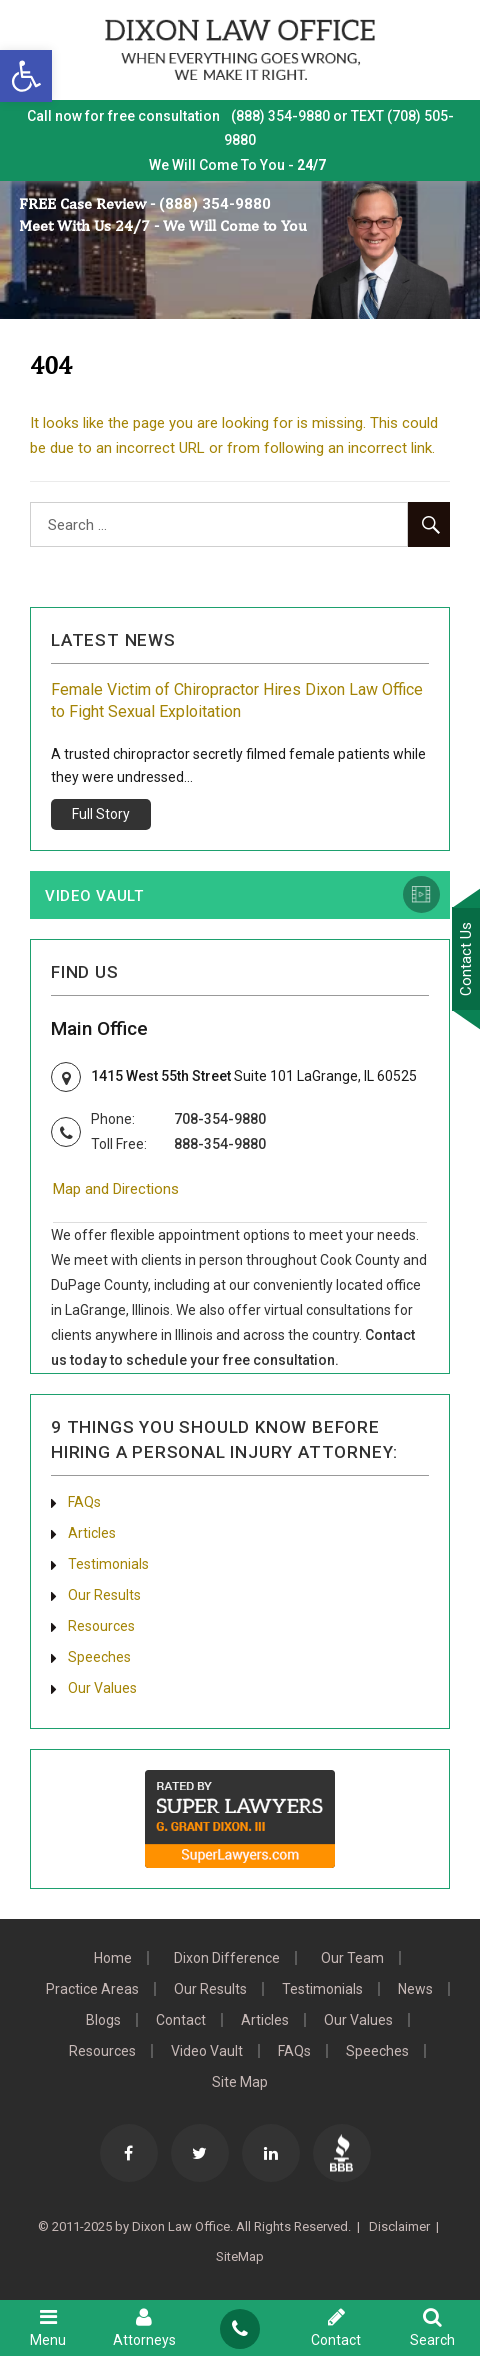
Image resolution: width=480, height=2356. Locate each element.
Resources (101, 1626)
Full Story (101, 814)
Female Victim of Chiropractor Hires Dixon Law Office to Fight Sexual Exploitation (237, 700)
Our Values (102, 1688)
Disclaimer (398, 2226)
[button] (26, 76)
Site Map (240, 2082)
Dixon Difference (227, 1958)
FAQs (84, 1502)
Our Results (104, 1595)
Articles (92, 1533)
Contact (181, 2020)
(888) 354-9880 (215, 204)
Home (113, 1958)
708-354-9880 (220, 1119)
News (415, 1989)
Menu (48, 2327)
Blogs (103, 2020)
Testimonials (108, 1564)
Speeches (99, 1657)
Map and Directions (116, 1189)
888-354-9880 (220, 1144)
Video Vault (94, 896)
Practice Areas (92, 1989)
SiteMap (240, 2256)
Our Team (352, 1958)
